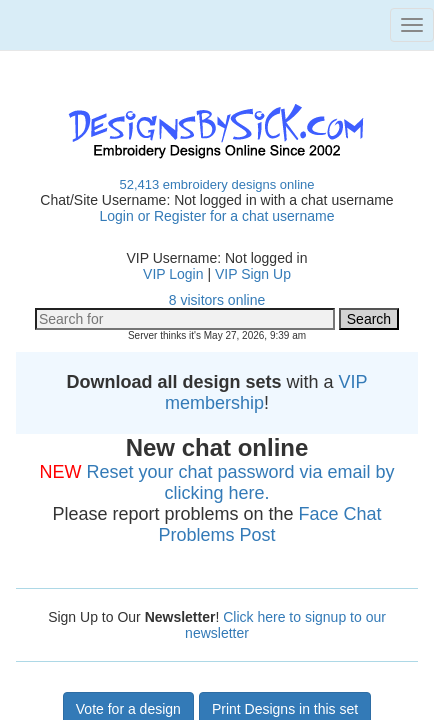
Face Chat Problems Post (269, 524)
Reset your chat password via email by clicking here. (240, 482)
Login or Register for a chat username (216, 216)
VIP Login (173, 274)
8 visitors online (217, 300)
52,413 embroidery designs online (216, 184)
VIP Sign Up (253, 274)
